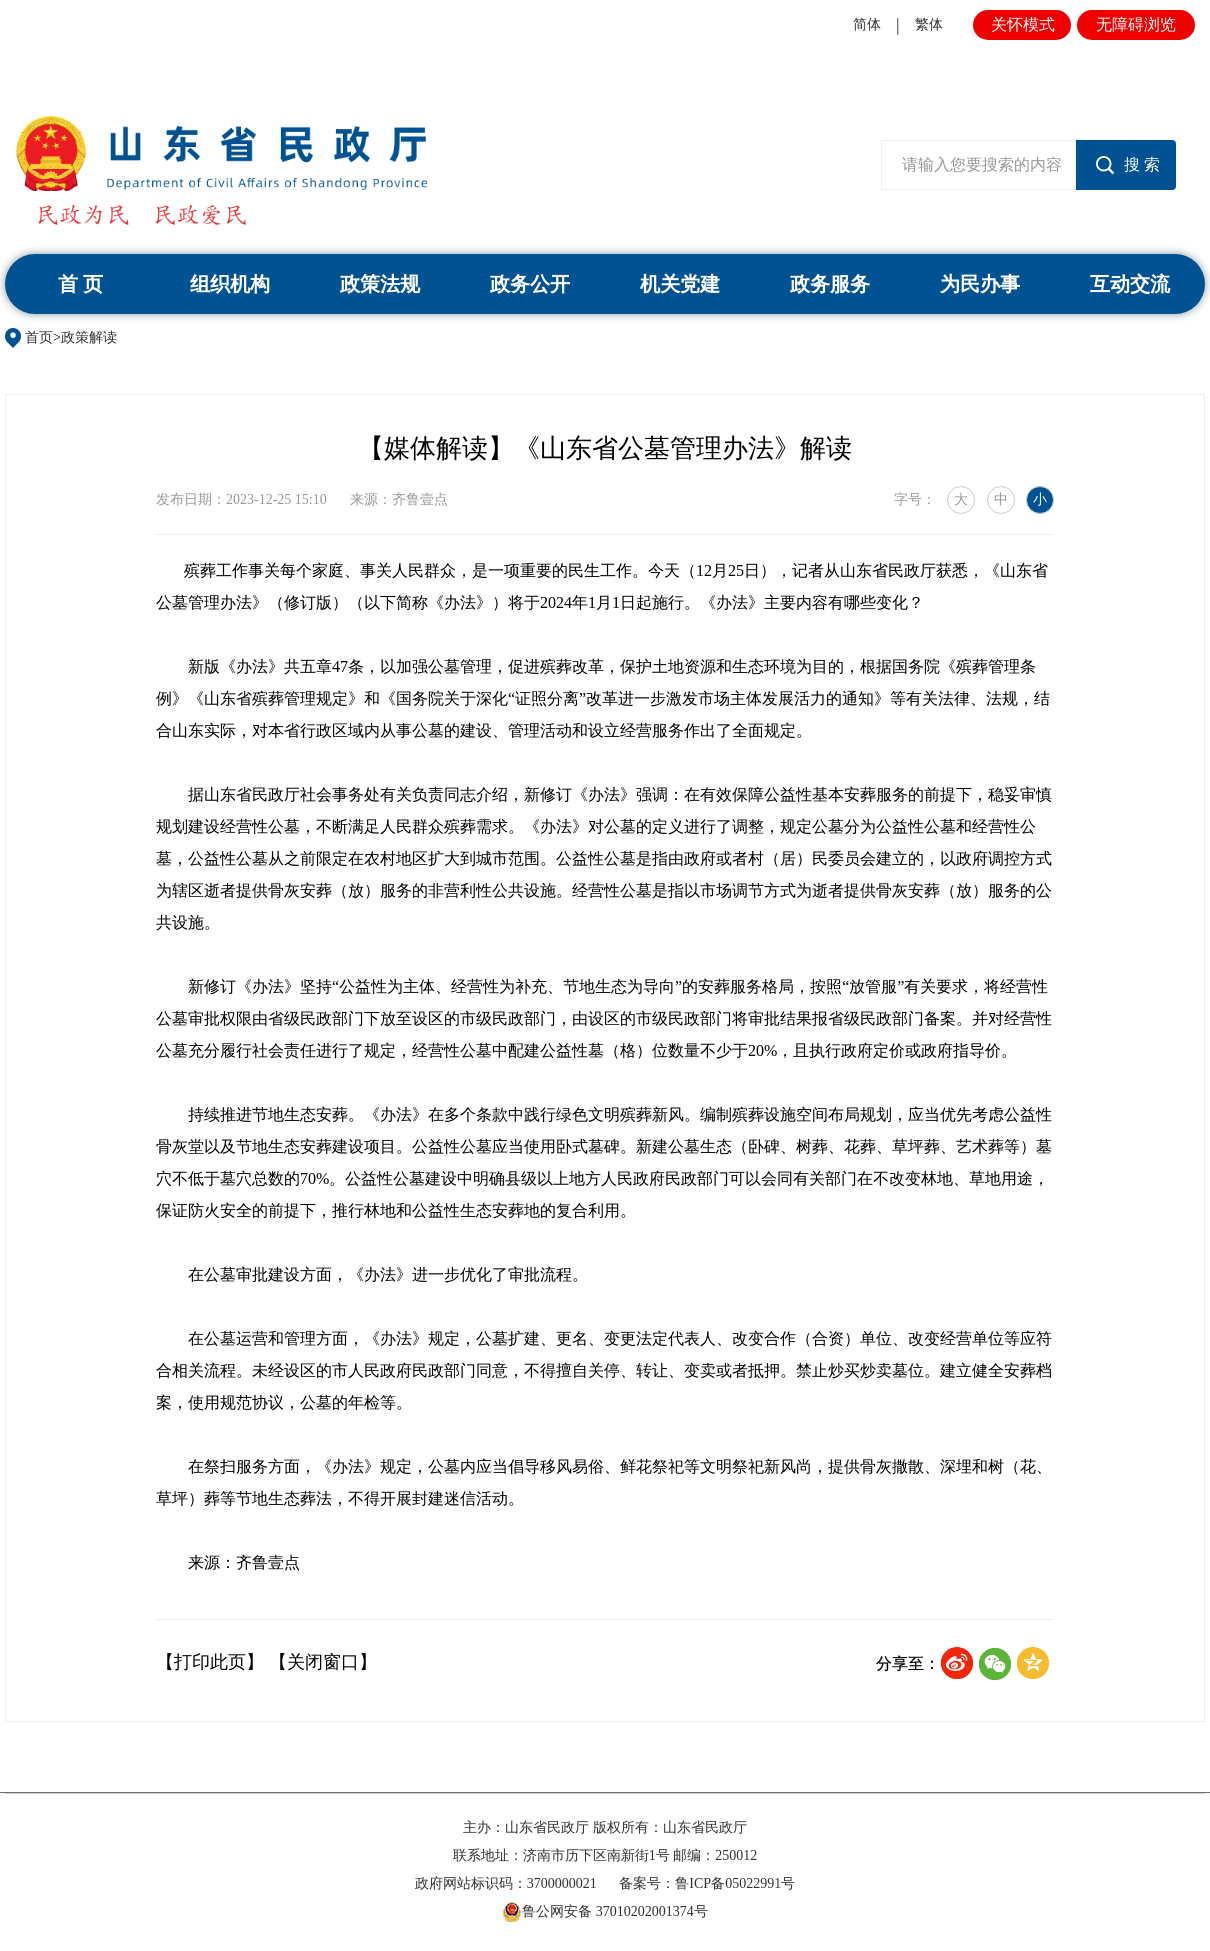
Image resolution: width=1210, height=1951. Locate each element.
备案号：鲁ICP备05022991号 (707, 1883)
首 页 (80, 284)
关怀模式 (1023, 24)
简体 (867, 24)
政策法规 (380, 284)
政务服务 (830, 284)
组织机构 (230, 284)
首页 (39, 337)
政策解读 (89, 337)
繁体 (929, 24)
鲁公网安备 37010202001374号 (605, 1912)
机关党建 (680, 284)
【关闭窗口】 (323, 1662)
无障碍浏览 (1136, 24)
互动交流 (1130, 284)
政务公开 (530, 284)
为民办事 (980, 284)
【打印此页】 (210, 1662)
